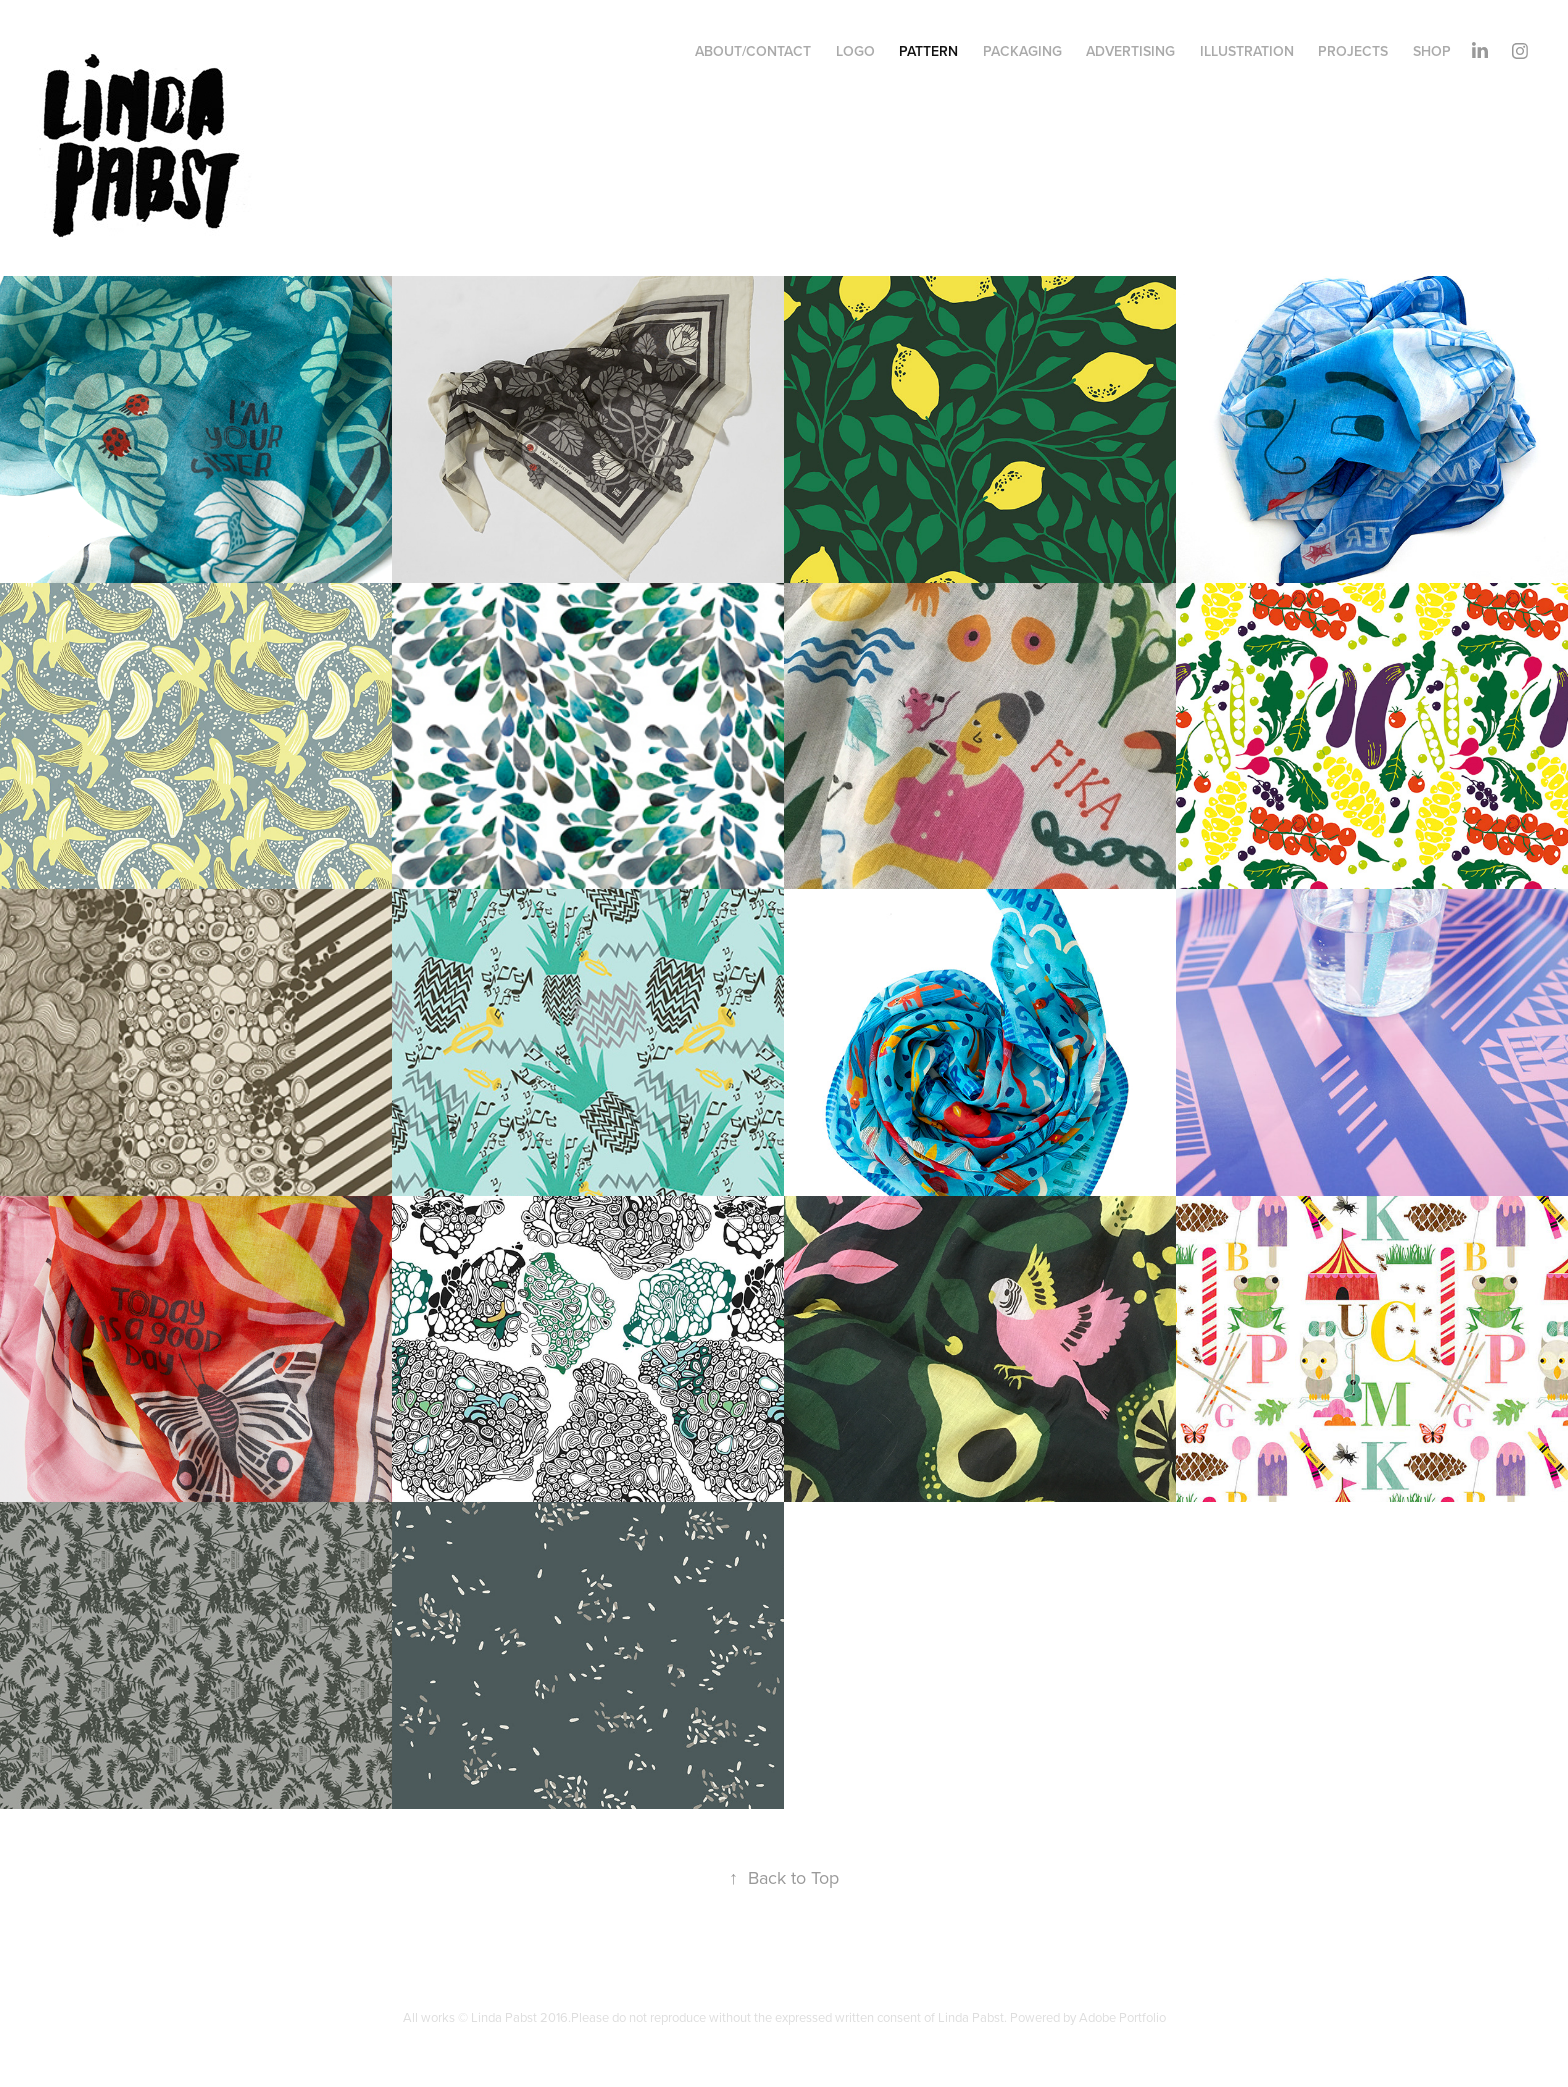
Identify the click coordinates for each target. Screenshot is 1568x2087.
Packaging (1022, 51)
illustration (1247, 51)
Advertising (1130, 51)
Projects (1353, 51)
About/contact (753, 51)
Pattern (928, 51)
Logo (855, 51)
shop (1432, 51)
